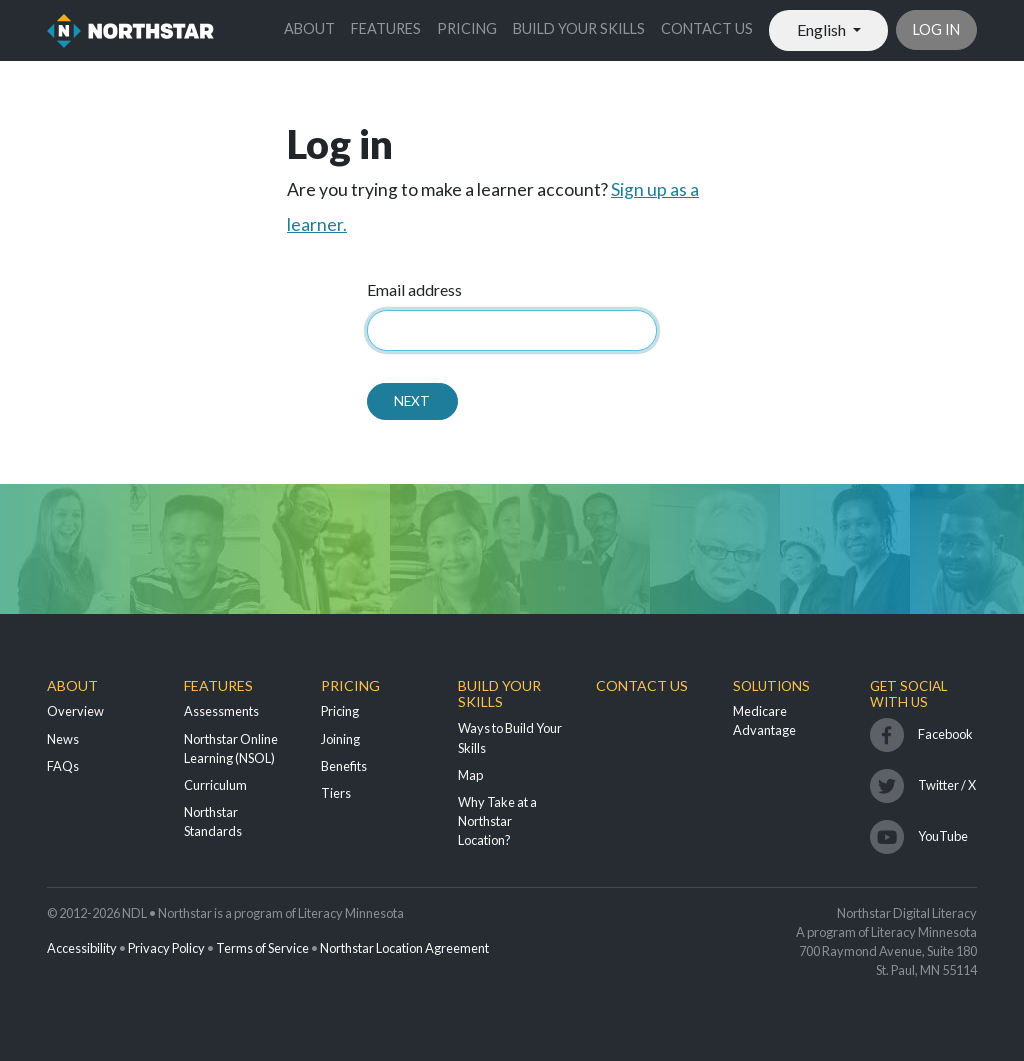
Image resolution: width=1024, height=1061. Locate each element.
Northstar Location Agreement (404, 948)
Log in (936, 29)
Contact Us (707, 28)
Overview (75, 711)
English (823, 29)
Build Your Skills (579, 28)
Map (470, 775)
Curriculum (215, 785)
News (63, 739)
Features (386, 28)
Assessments (221, 711)
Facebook (945, 734)
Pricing (467, 28)
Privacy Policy (166, 948)
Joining (340, 739)
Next (412, 401)
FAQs (63, 766)
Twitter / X (947, 785)
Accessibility (82, 948)
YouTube (943, 836)
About (309, 28)
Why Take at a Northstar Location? (497, 821)
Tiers (336, 793)
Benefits (344, 766)
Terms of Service (262, 948)
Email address (414, 289)
